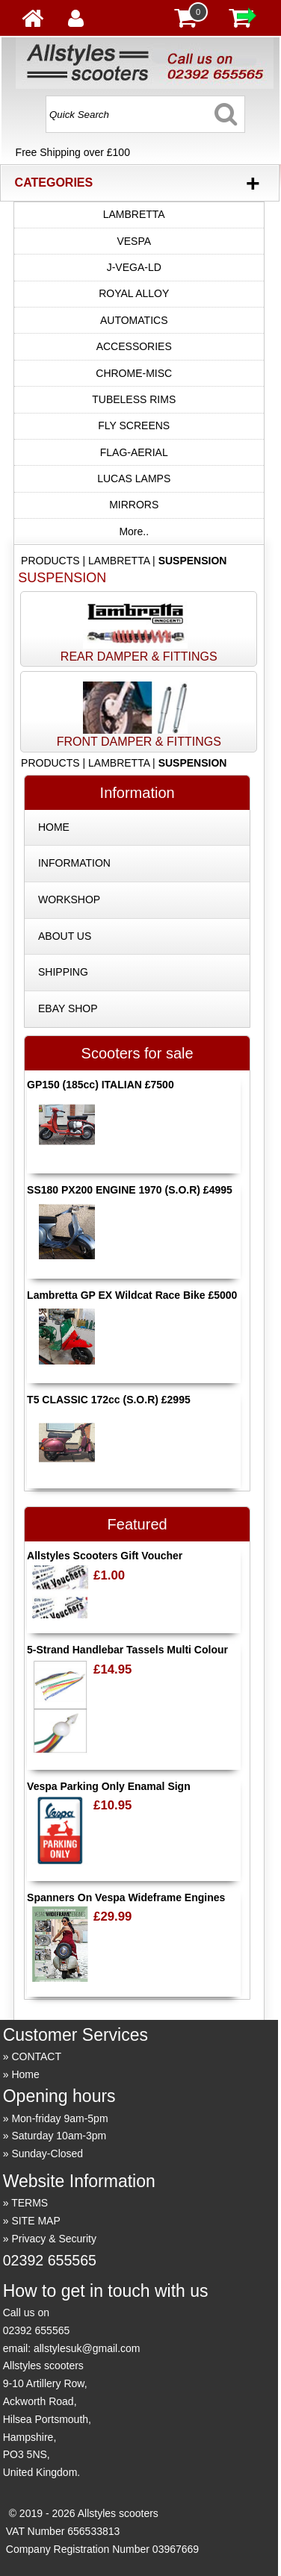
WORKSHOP (69, 899)
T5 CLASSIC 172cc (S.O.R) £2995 (109, 1400)
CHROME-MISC (134, 373)
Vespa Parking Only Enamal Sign (109, 1786)
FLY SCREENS (134, 425)
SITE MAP (35, 2221)
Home (25, 2074)
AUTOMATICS (134, 320)
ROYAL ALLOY (134, 293)
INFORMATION (74, 863)
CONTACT (36, 2056)
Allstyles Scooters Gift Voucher (104, 1556)
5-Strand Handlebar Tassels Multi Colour (127, 1650)
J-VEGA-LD (134, 267)
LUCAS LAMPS (133, 478)
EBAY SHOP (68, 1008)
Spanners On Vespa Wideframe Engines (126, 1897)
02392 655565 (49, 2260)
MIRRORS (133, 505)
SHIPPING (63, 972)
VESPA (134, 241)
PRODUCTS (50, 561)
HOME (54, 827)
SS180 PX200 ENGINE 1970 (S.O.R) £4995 (129, 1190)
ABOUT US (64, 936)
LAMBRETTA (134, 214)
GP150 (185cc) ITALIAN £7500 (100, 1085)
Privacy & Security (53, 2239)
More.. (134, 531)
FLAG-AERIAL (134, 452)
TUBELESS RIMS (134, 399)
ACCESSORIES (134, 346)
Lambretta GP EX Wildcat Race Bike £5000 (132, 1295)
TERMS (29, 2203)
